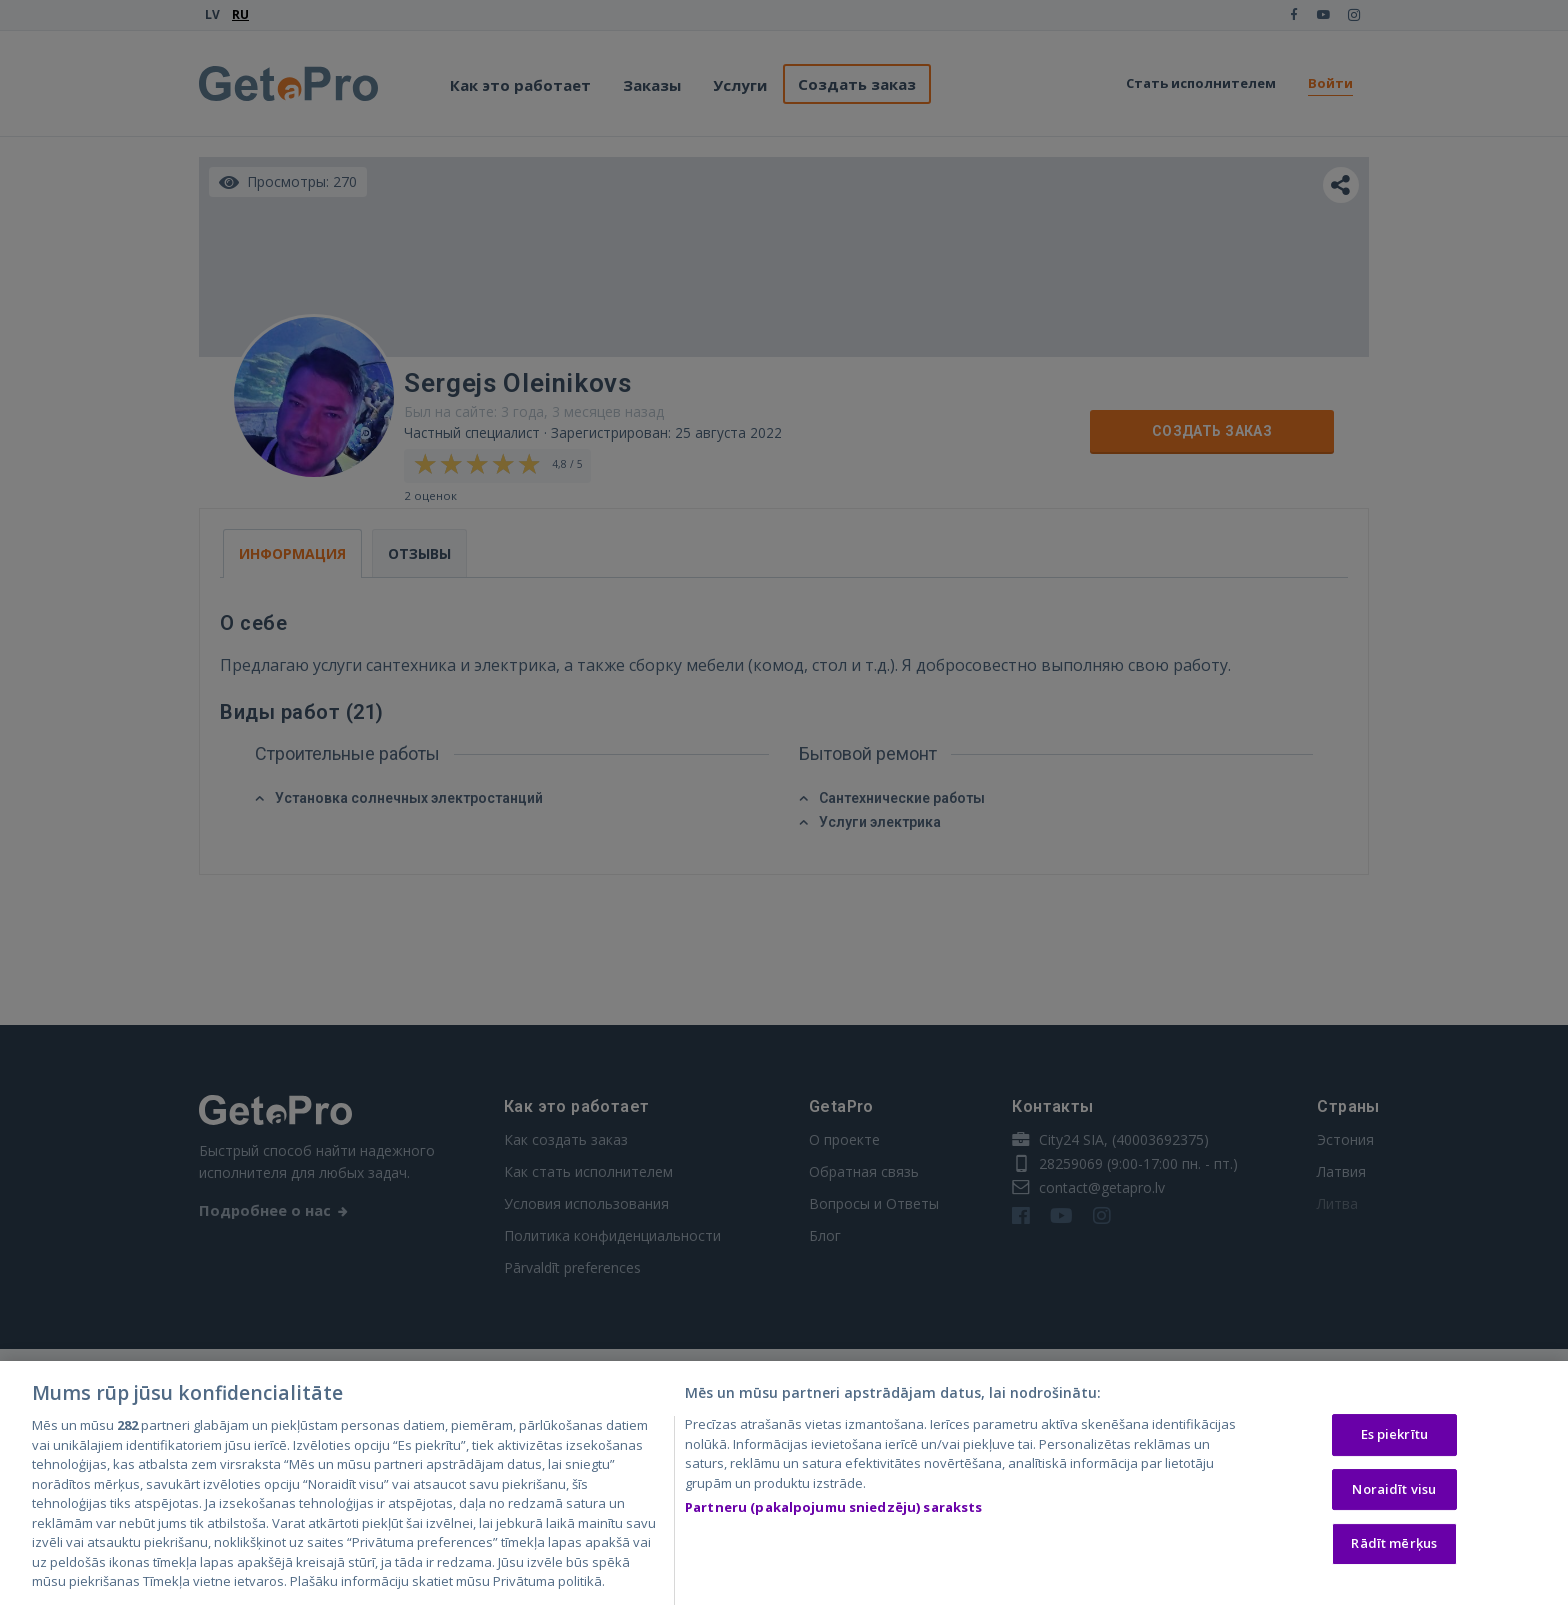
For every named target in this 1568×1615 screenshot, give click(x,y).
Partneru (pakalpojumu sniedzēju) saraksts (833, 1511)
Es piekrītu (1394, 1438)
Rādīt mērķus (1394, 1547)
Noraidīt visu (1394, 1493)
